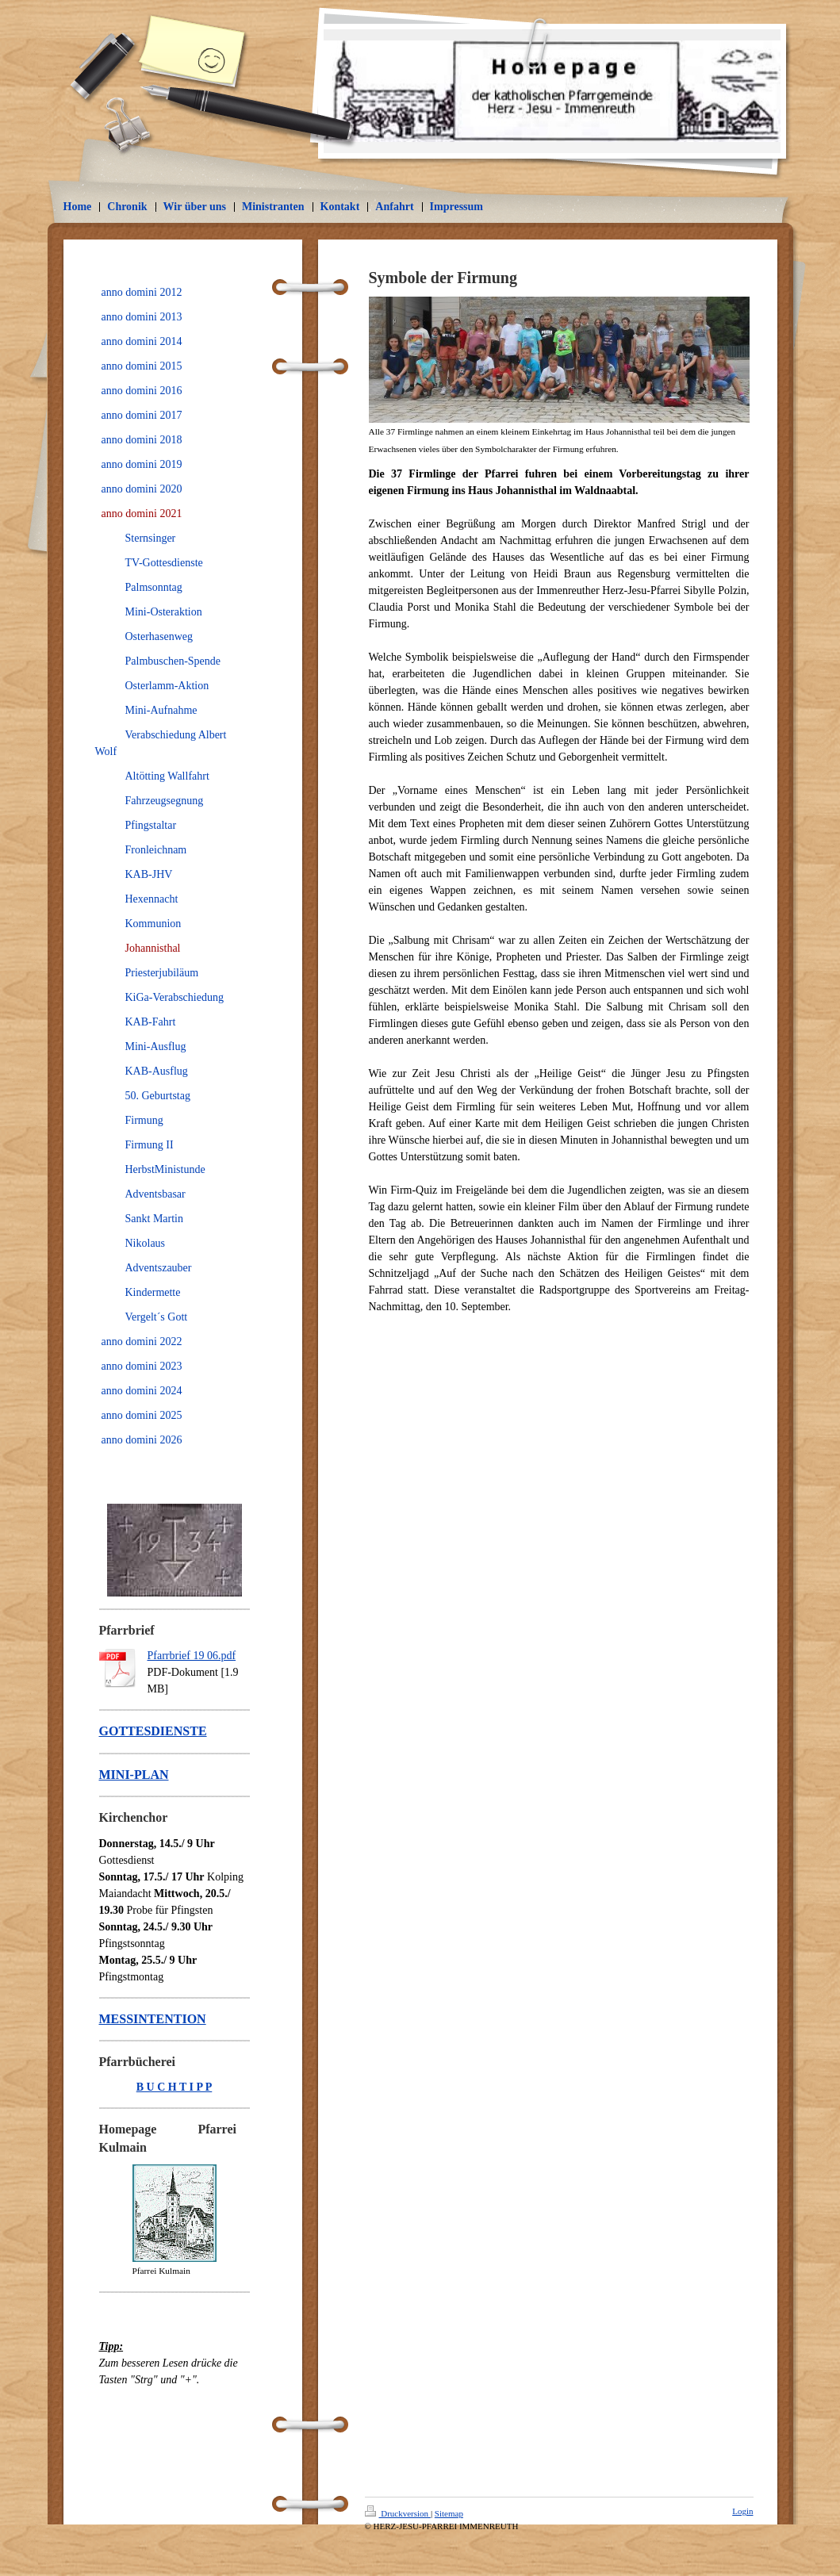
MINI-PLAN (134, 1774)
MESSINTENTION (152, 2019)
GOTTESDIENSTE (153, 1731)
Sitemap (449, 2513)
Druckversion (398, 2513)
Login (742, 2511)
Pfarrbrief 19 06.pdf (192, 1656)
